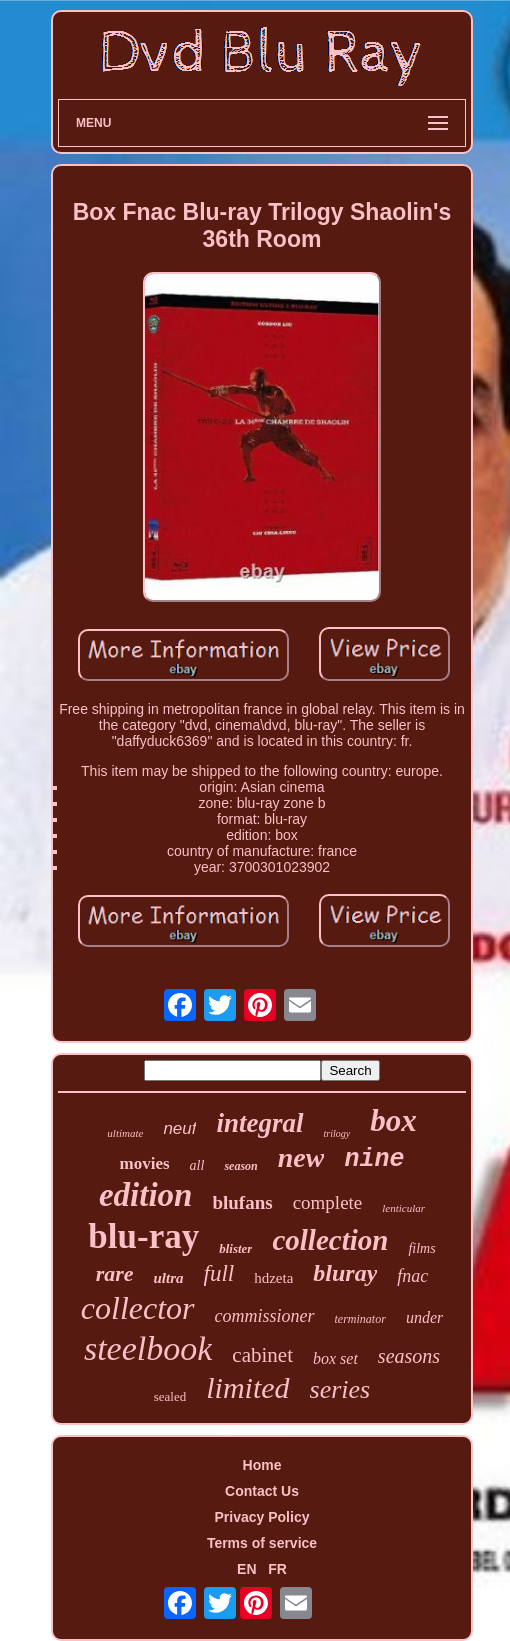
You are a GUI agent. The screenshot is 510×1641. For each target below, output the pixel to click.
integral (259, 1123)
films (421, 1248)
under (424, 1317)
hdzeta (273, 1278)
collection (330, 1240)
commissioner (265, 1316)
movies (145, 1163)
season (240, 1166)
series (340, 1389)
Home (262, 1465)
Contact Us (262, 1491)
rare (115, 1273)
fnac (412, 1276)
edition (146, 1195)
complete (328, 1202)
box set (335, 1358)
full (219, 1273)
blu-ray (143, 1236)
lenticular (403, 1208)
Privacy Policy (262, 1517)
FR (277, 1569)
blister (235, 1248)
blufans (242, 1202)
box (393, 1120)
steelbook (148, 1348)
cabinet (262, 1355)
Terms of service (262, 1543)
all (197, 1165)
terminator (360, 1319)
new (301, 1157)
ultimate (125, 1133)
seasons (409, 1356)
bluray (345, 1273)
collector (138, 1308)
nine (374, 1159)
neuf (179, 1128)
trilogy (337, 1133)
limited (247, 1387)
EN (246, 1569)
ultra (169, 1278)
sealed (170, 1396)
